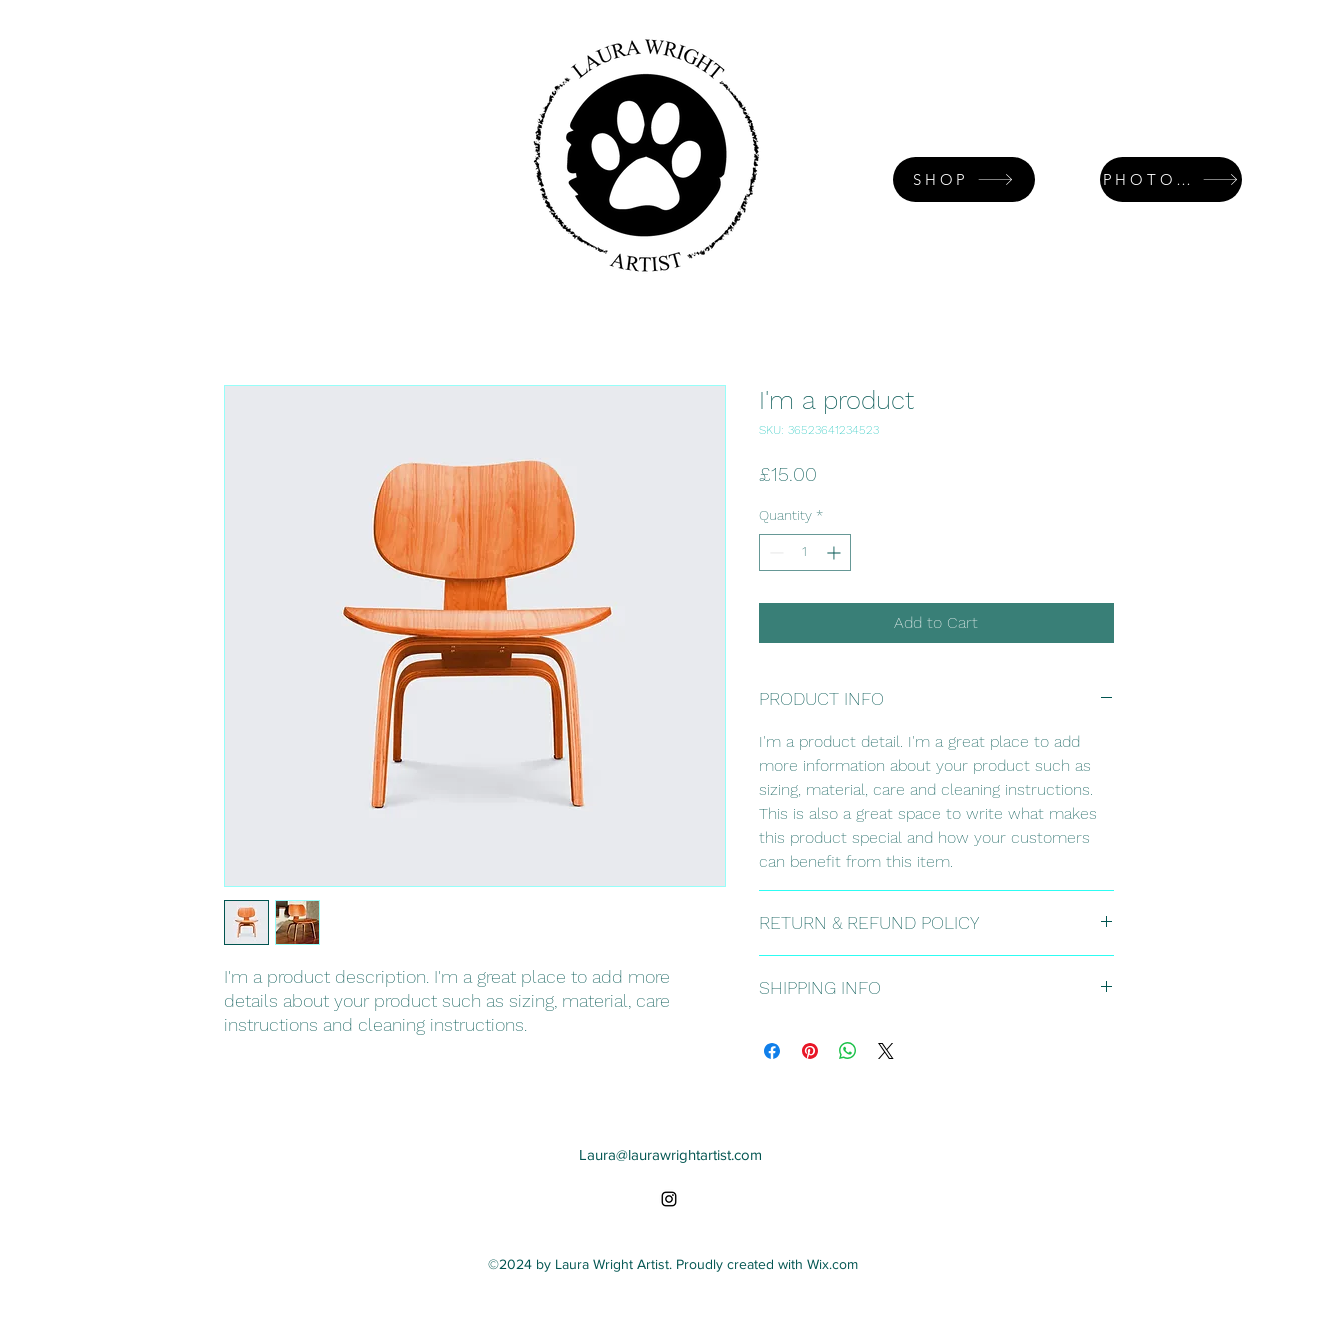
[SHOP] (964, 179)
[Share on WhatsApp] (848, 1051)
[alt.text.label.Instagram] (669, 1199)
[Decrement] (774, 552)
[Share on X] (886, 1051)
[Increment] (835, 552)
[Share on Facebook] (772, 1051)
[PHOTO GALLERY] (1171, 179)
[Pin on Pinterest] (810, 1051)
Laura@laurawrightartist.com (670, 1154)
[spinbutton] (805, 552)
